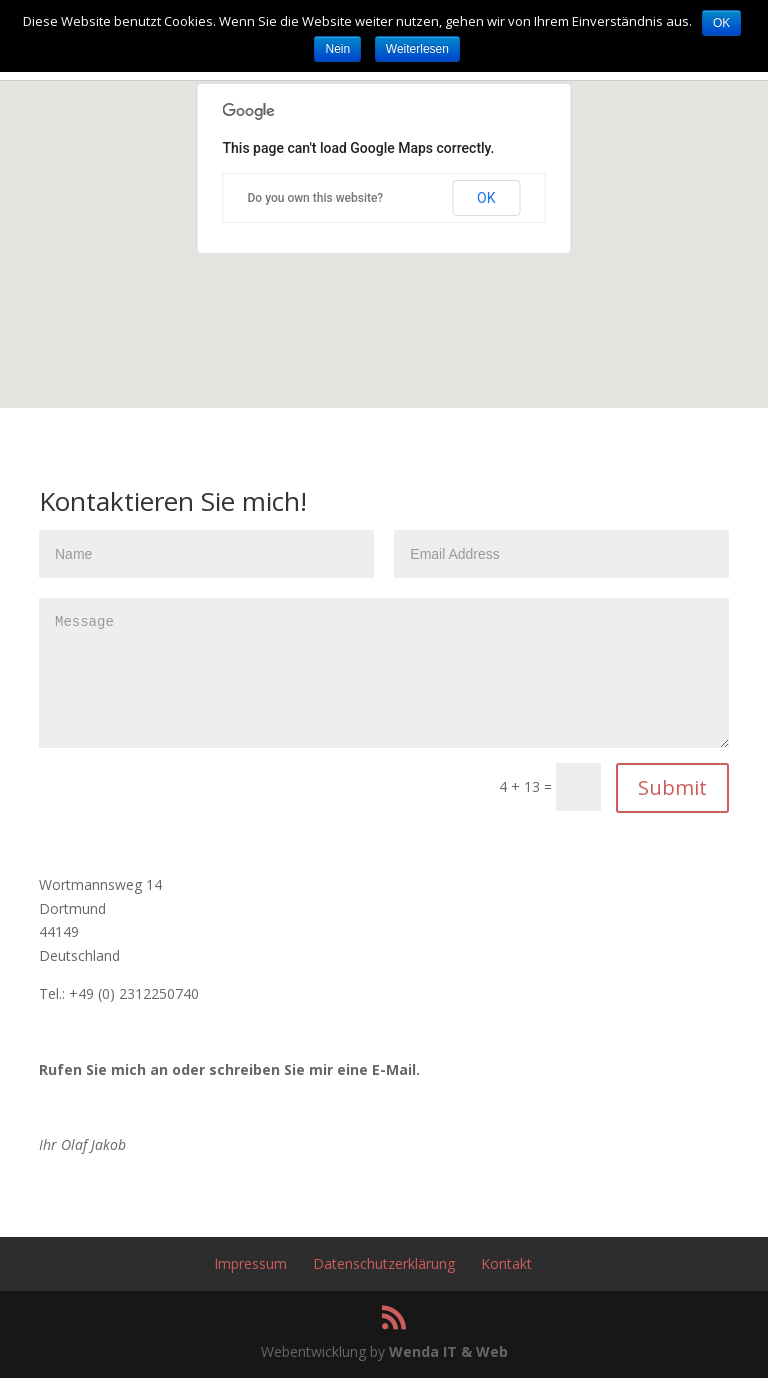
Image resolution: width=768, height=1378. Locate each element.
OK (486, 198)
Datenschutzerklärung (384, 1263)
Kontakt (506, 1263)
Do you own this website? (316, 198)
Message (384, 673)
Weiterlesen (417, 49)
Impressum (250, 1263)
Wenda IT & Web (448, 1351)
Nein (337, 49)
